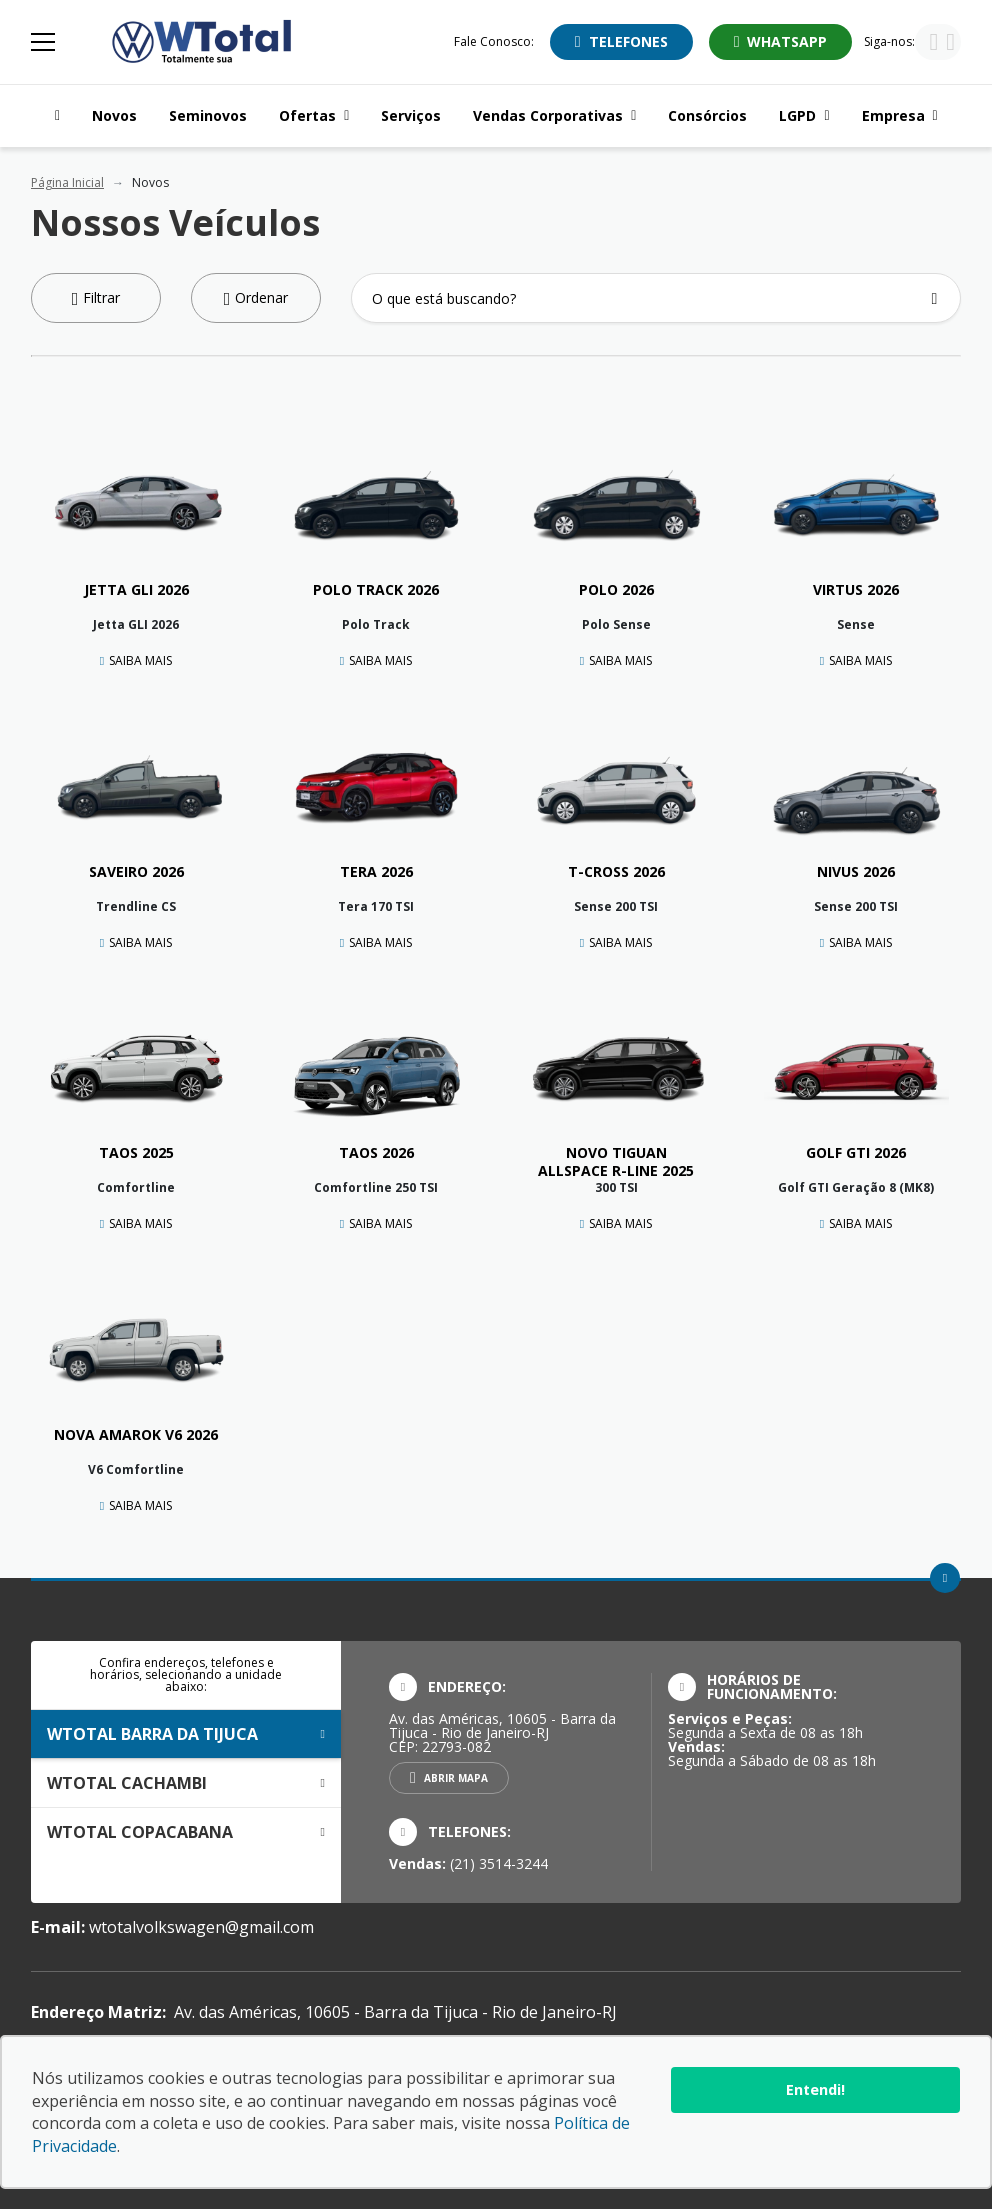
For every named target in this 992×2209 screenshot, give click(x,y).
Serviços (411, 115)
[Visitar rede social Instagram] (950, 44)
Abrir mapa (456, 1778)
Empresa (900, 115)
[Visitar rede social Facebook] (933, 44)
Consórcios (707, 115)
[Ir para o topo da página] (945, 1578)
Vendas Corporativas (554, 115)
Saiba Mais (140, 660)
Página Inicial (67, 182)
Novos (114, 115)
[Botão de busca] (934, 298)
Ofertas (314, 115)
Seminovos (208, 115)
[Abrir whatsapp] (781, 42)
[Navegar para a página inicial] (53, 116)
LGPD (804, 115)
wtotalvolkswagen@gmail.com (201, 1927)
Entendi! (815, 2089)
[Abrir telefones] (621, 42)
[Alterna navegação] (45, 42)
